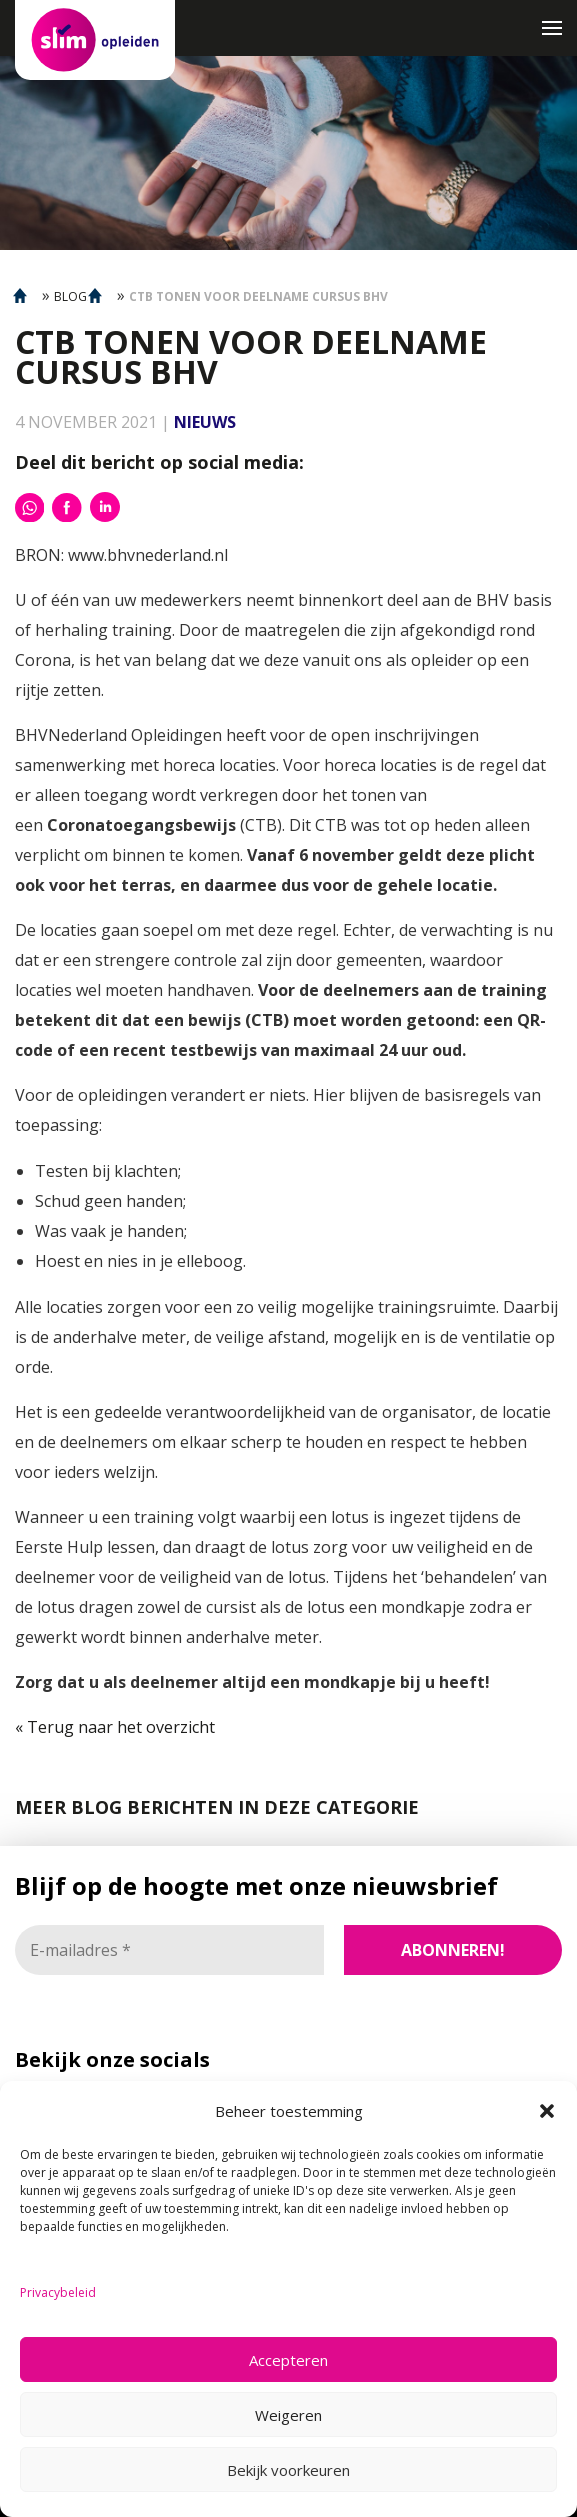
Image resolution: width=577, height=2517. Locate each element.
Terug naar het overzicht (119, 1727)
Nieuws (205, 422)
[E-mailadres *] (169, 1950)
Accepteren (288, 2360)
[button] (547, 2111)
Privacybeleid (58, 2292)
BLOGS (73, 296)
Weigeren (288, 2415)
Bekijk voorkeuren (288, 2470)
